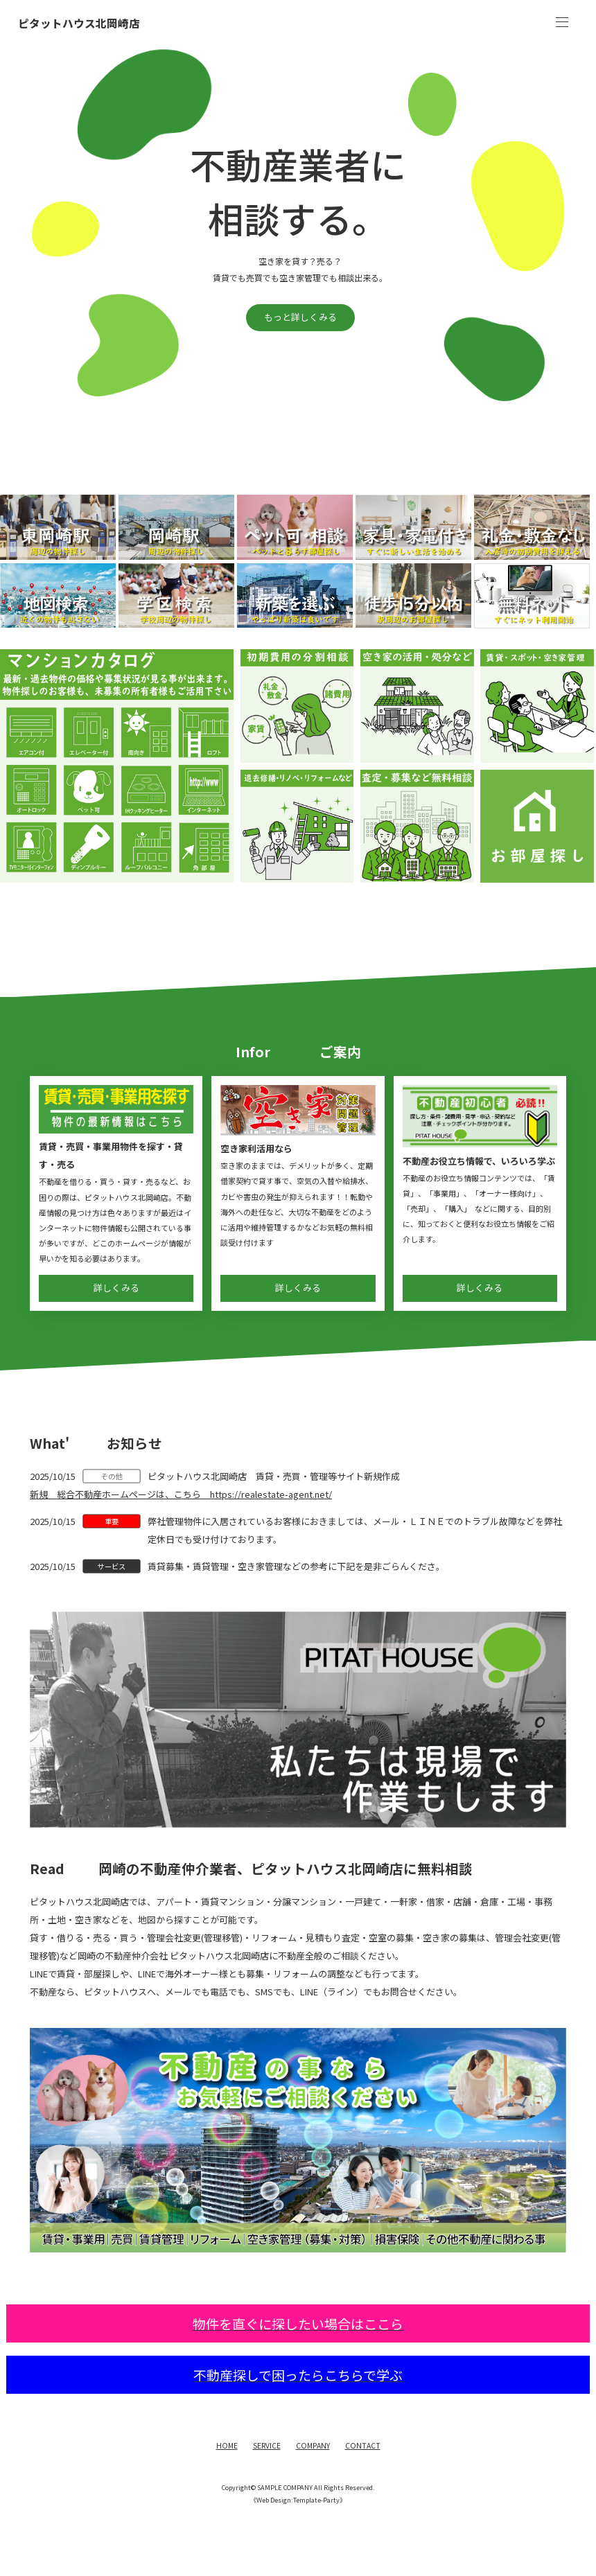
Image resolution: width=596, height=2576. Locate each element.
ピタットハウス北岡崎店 (79, 24)
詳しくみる (116, 1287)
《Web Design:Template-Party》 (298, 2500)
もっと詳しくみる (300, 317)
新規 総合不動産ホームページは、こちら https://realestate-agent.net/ (181, 1494)
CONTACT (362, 2445)
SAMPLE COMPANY (285, 2487)
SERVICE (267, 2445)
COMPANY (313, 2445)
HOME (227, 2445)
